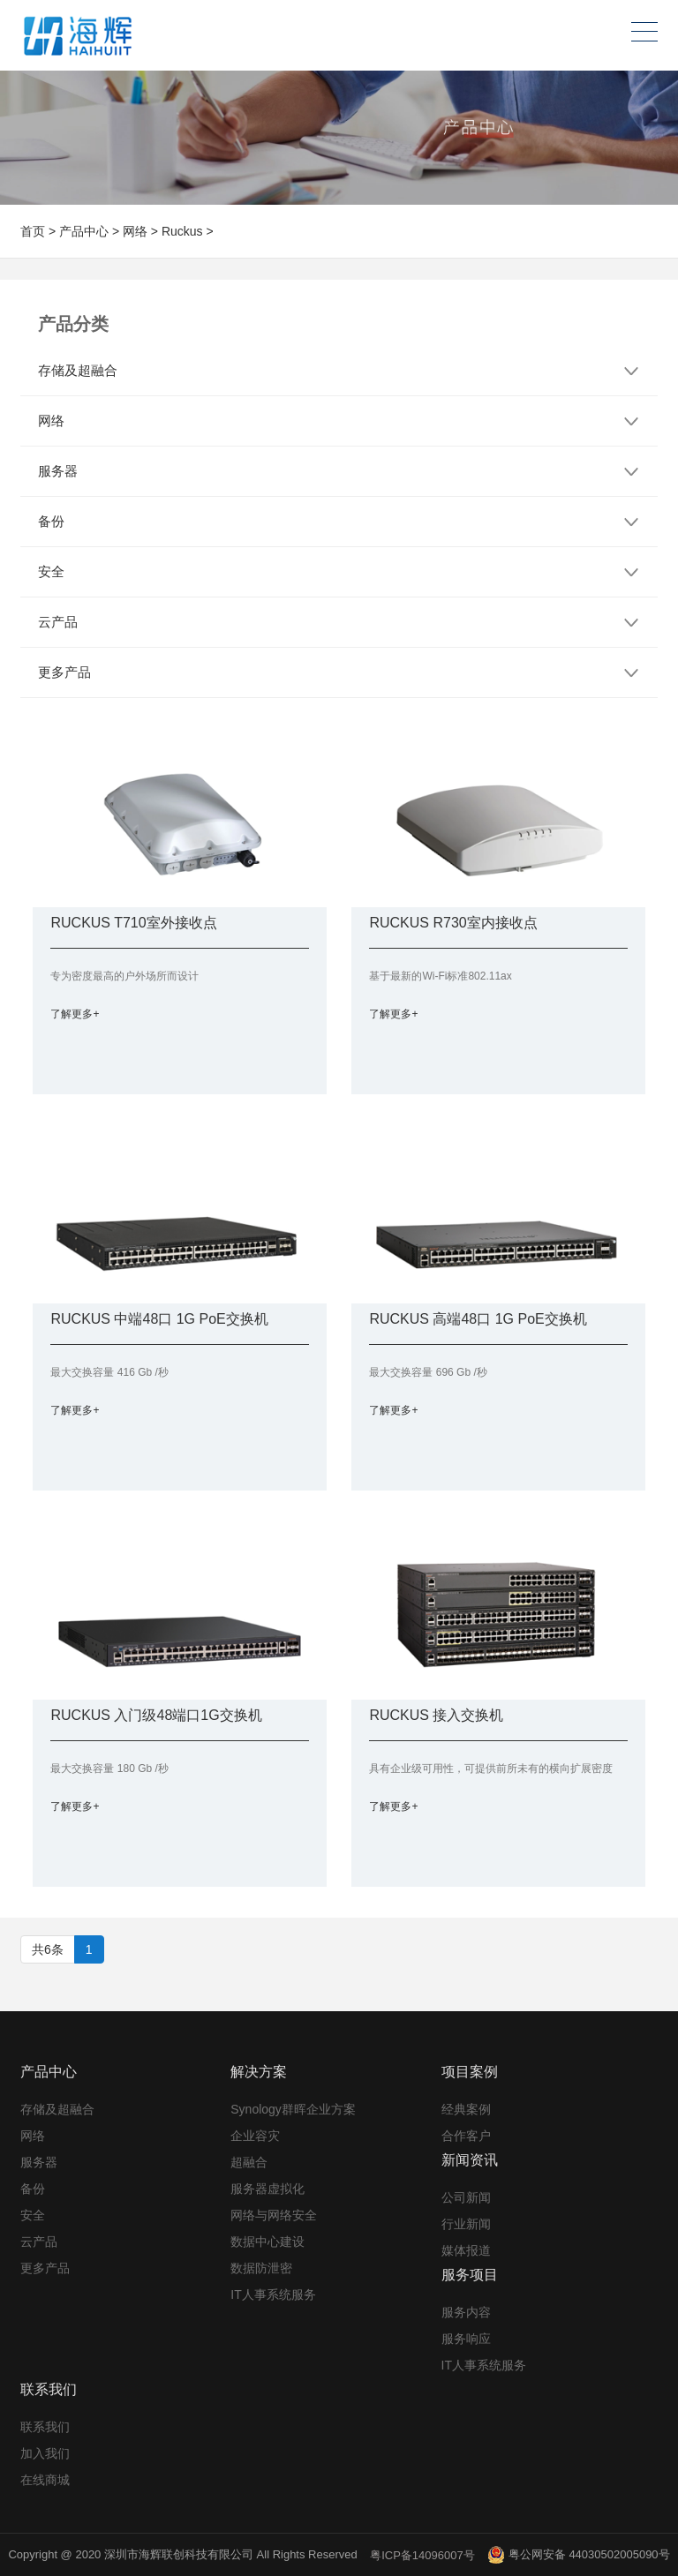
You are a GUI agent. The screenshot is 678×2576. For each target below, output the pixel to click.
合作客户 (466, 2136)
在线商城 (45, 2480)
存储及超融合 (57, 2109)
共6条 (48, 1949)
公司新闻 (466, 2197)
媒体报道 (466, 2250)
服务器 (38, 2162)
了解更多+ (74, 1014)
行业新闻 (466, 2224)
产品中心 (84, 231)
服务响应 (466, 2339)
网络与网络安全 (273, 2215)
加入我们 (45, 2453)
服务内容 (466, 2312)
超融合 (248, 2162)
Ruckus (182, 231)
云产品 (38, 2241)
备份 (32, 2189)
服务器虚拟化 (267, 2189)
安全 (32, 2215)
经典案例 (466, 2109)
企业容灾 (255, 2136)
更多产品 (45, 2268)
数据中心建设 (267, 2241)
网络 (135, 231)
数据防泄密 (261, 2268)
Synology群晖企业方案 (293, 2109)
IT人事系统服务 (272, 2294)
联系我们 (45, 2427)
